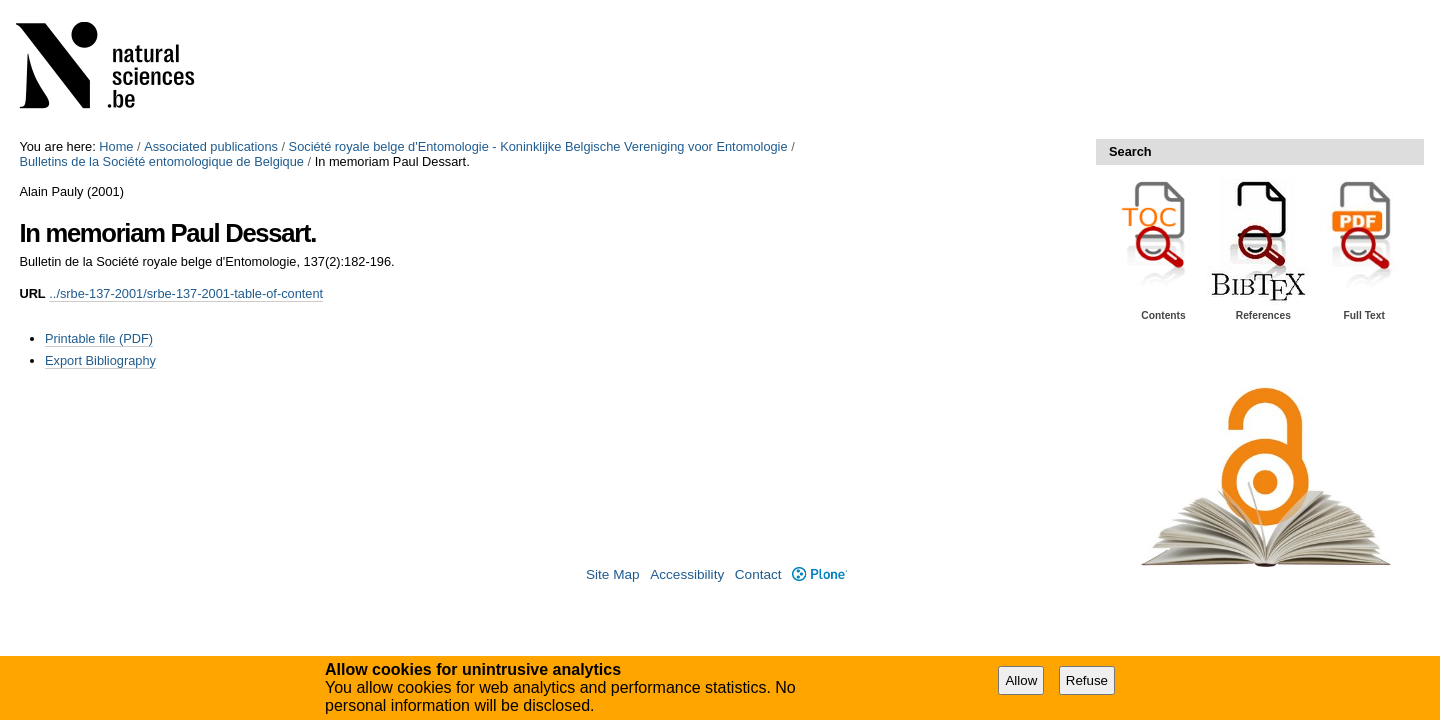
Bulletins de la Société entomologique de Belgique (161, 161)
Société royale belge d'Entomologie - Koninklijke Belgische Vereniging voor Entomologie (538, 146)
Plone (819, 574)
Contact (758, 574)
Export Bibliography (100, 360)
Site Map (613, 574)
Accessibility (687, 574)
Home (116, 146)
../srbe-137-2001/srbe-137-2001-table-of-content (186, 293)
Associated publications (211, 146)
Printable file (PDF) (99, 338)
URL (32, 293)
